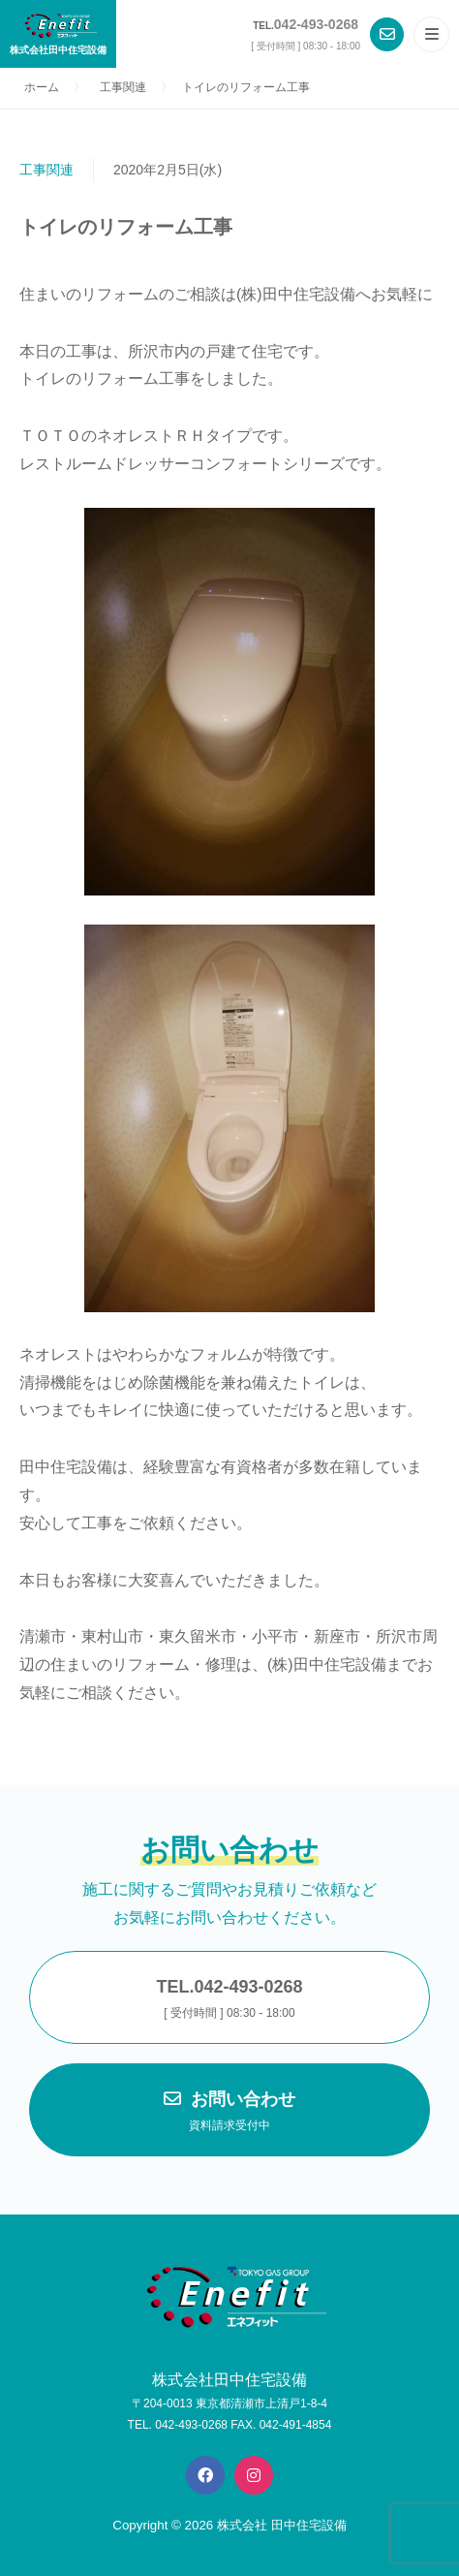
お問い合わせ (229, 2112)
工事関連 (46, 169)
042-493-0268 (316, 24)
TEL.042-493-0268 (229, 2000)
